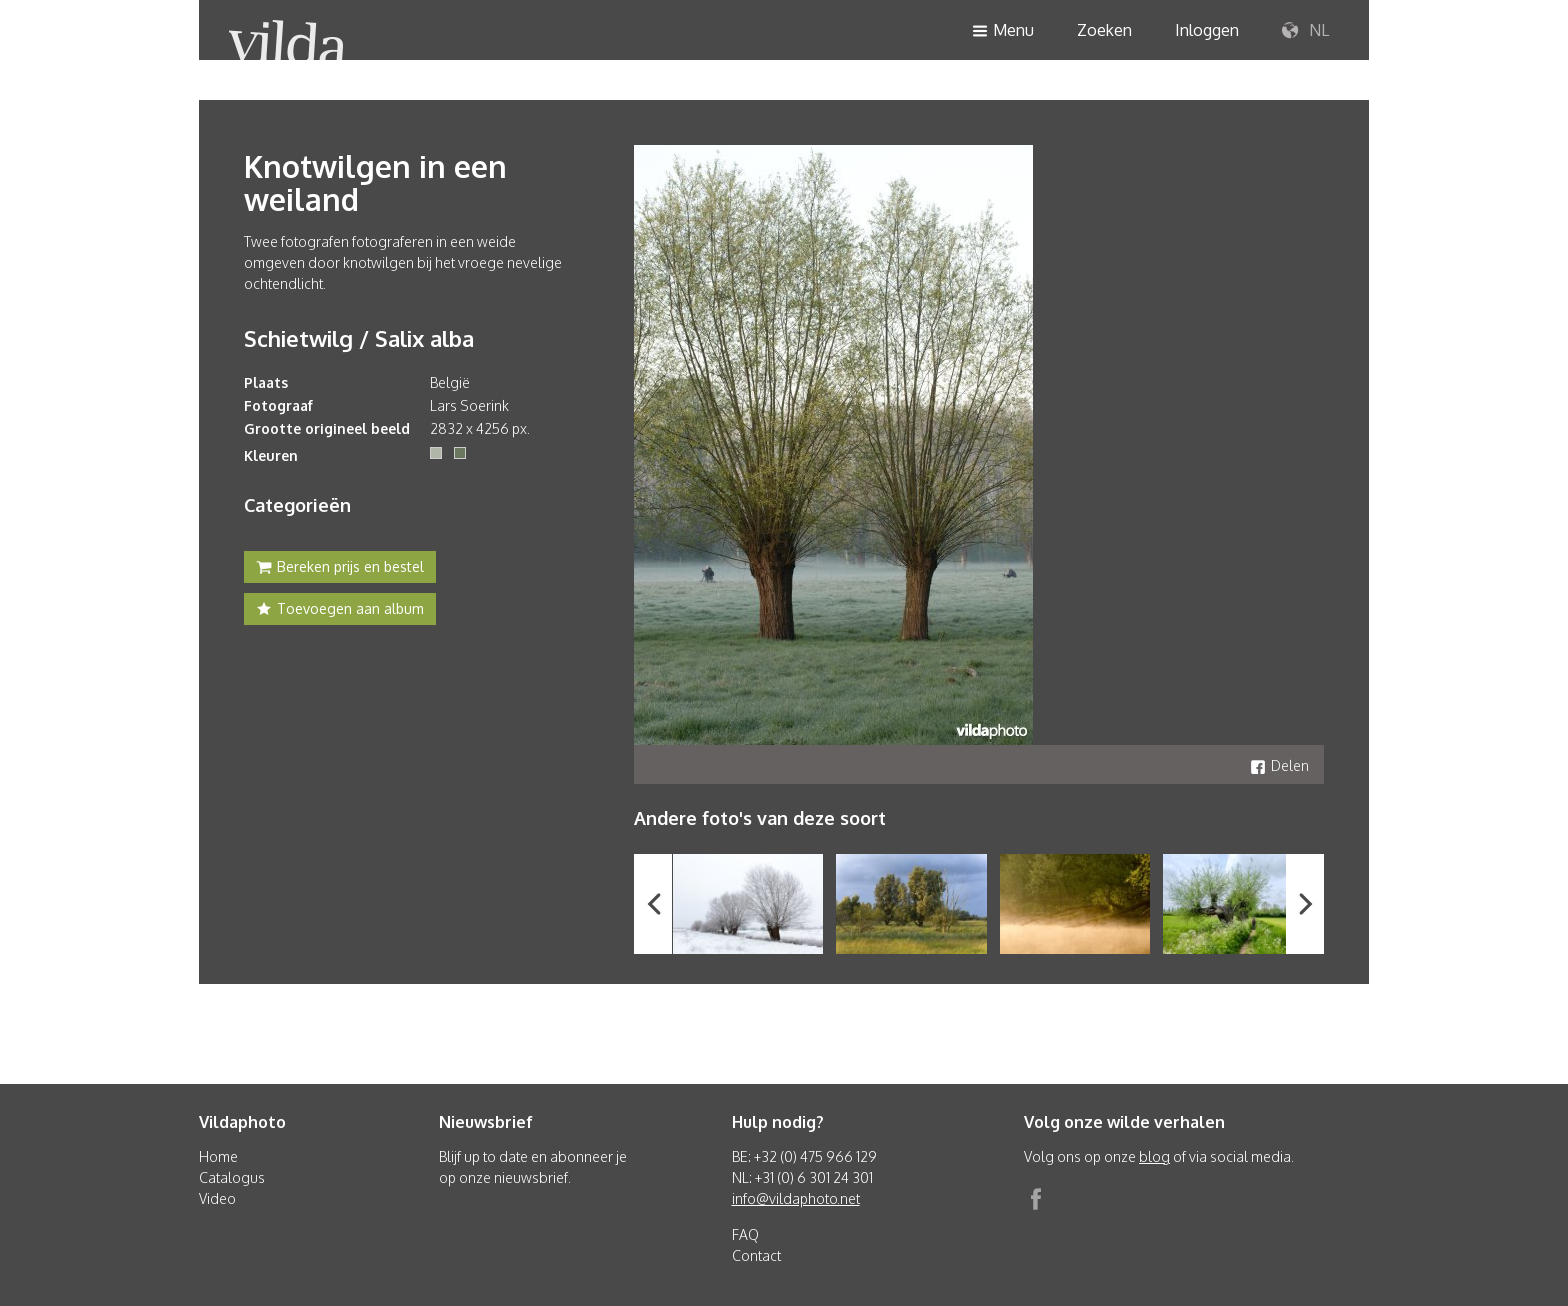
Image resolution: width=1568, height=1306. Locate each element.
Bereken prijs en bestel (340, 569)
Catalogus (232, 1177)
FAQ (745, 1234)
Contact (756, 1255)
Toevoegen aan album (340, 611)
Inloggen (1207, 30)
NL (1305, 31)
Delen (1279, 765)
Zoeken (1104, 30)
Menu (1003, 31)
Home (218, 1156)
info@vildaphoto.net (796, 1198)
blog (1154, 1156)
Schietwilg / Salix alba (359, 338)
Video (217, 1198)
